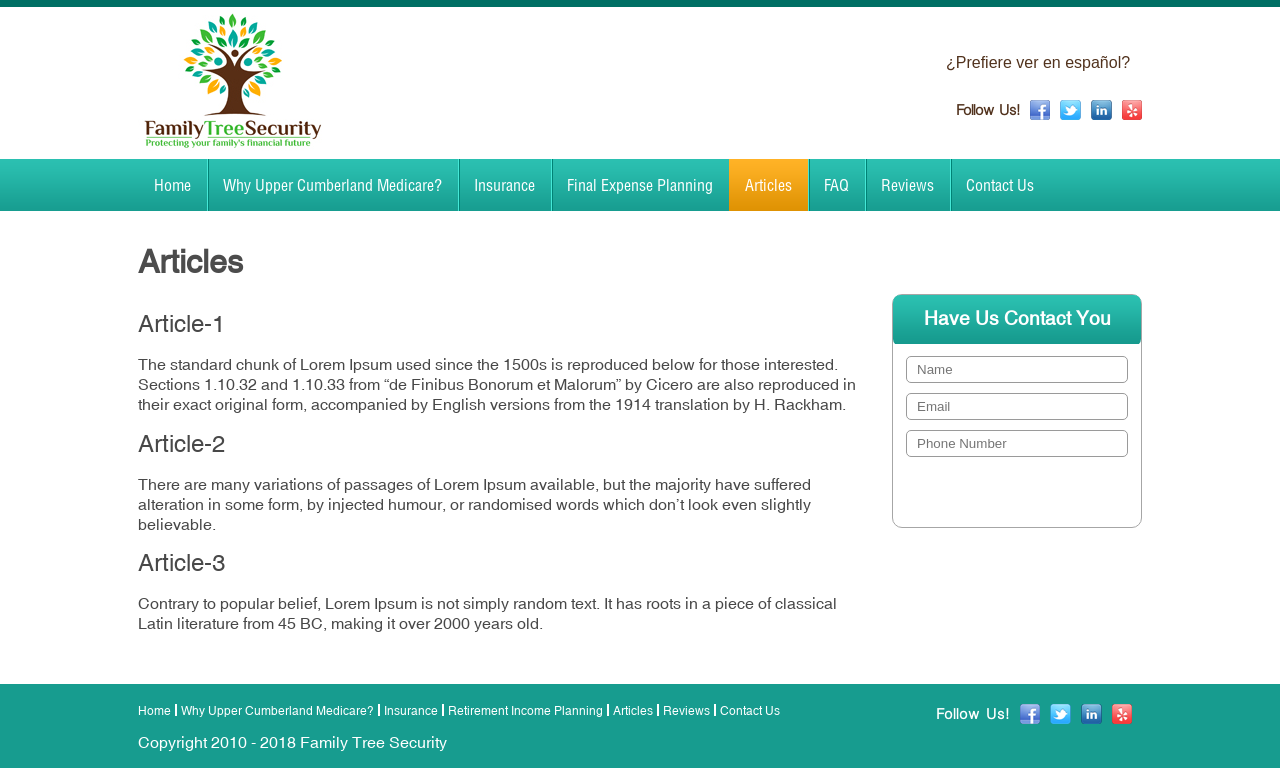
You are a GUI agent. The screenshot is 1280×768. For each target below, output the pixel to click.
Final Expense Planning (640, 185)
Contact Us (1000, 185)
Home (172, 185)
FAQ (836, 185)
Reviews (907, 185)
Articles (768, 185)
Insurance (504, 185)
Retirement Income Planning (525, 711)
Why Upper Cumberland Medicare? (332, 185)
